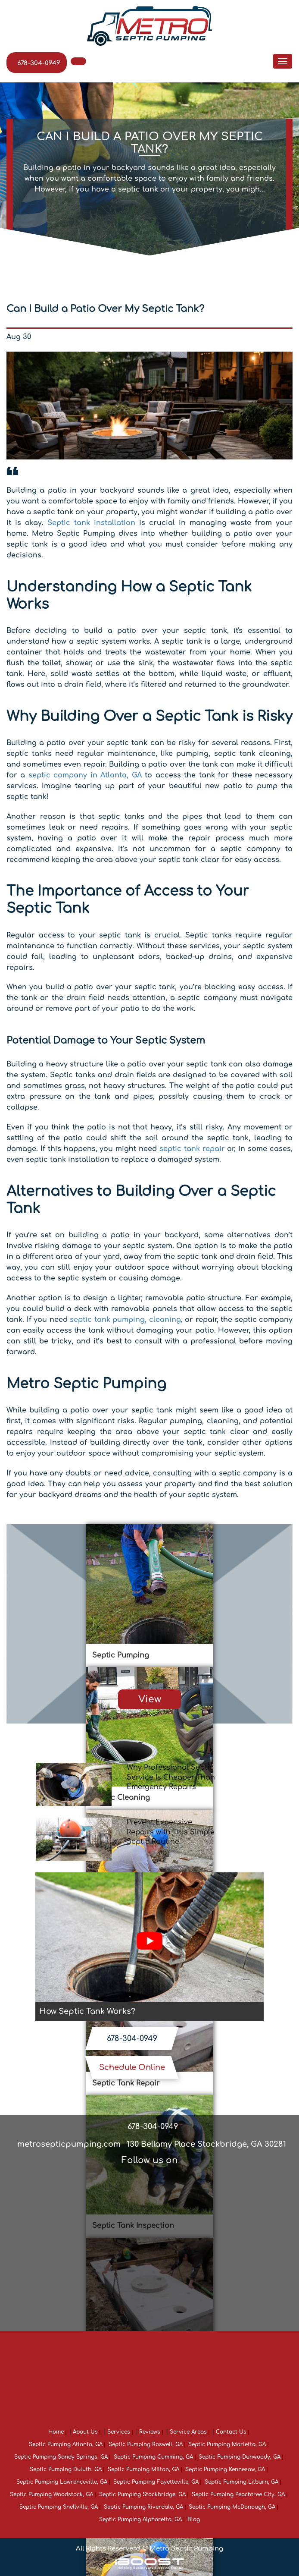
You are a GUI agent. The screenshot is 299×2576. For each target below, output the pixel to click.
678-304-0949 (38, 63)
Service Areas (188, 2432)
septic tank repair (192, 1149)
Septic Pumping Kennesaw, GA (225, 2469)
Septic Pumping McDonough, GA (232, 2507)
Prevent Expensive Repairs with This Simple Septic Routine (171, 1832)
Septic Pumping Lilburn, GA (241, 2482)
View (149, 1699)
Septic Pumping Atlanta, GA (66, 2444)
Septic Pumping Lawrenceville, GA (61, 2482)
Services (118, 2432)
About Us (85, 2432)
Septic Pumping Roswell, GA (146, 2444)
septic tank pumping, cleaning (125, 1320)
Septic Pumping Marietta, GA (227, 2444)
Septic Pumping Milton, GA (143, 2469)
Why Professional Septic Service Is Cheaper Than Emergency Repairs (171, 1777)
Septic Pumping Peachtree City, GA (238, 2494)
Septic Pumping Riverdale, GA (143, 2507)
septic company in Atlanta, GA (85, 775)
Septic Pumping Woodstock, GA (51, 2494)
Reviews (149, 2432)
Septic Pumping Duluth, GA (66, 2469)
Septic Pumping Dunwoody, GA (239, 2457)
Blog (193, 2519)
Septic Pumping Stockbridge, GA (142, 2494)
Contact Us (231, 2432)
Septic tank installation (91, 523)
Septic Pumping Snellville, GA (58, 2507)
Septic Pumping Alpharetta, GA (140, 2519)
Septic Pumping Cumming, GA (153, 2457)
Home (56, 2432)
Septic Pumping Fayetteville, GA (156, 2482)
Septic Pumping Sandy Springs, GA (61, 2457)
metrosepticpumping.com (69, 2144)
